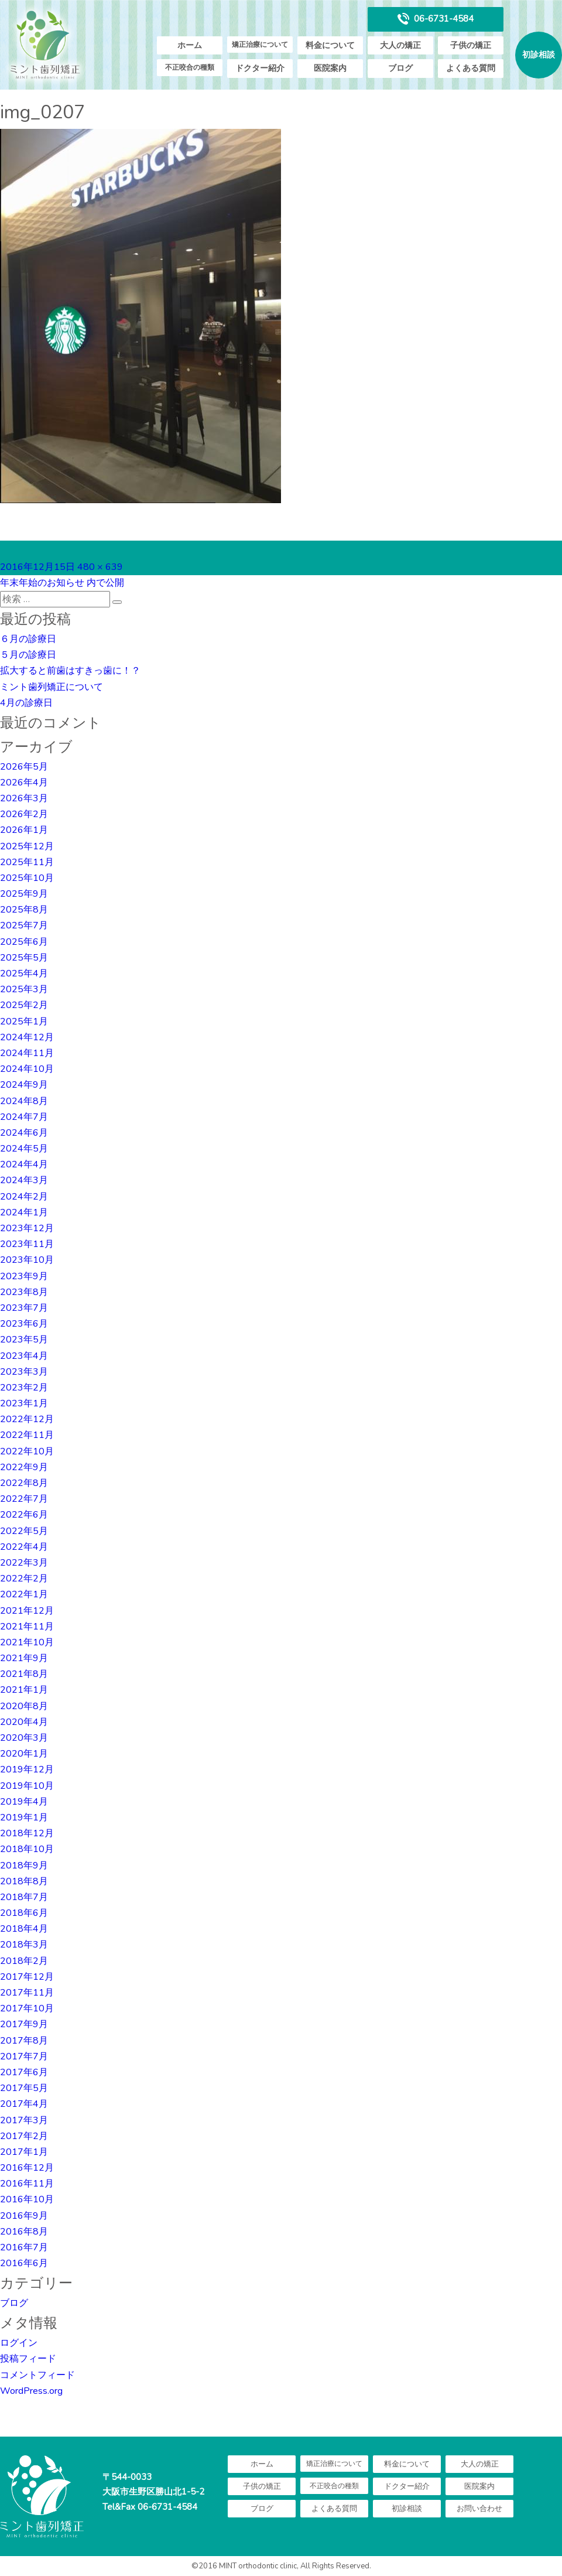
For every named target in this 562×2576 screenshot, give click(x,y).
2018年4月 (24, 1928)
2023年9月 (24, 1276)
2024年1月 (24, 1212)
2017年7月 (24, 2056)
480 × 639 (100, 567)
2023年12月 (27, 1228)
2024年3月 (24, 1180)
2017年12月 (27, 1976)
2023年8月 (24, 1292)
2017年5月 (24, 2088)
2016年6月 (24, 2263)
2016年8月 (24, 2231)
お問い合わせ (479, 2508)
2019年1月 (24, 1817)
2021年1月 (24, 1689)
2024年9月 (24, 1084)
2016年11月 (27, 2183)
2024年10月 (27, 1068)
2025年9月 (24, 893)
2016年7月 (24, 2247)
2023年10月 (27, 1259)
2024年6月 (24, 1132)
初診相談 (538, 54)
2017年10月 (27, 2008)
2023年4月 (24, 1356)
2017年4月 (24, 2103)
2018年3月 (24, 1944)
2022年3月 (24, 1562)
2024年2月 (24, 1196)
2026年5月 (24, 766)
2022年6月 (24, 1514)
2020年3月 (24, 1737)
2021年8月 (24, 1674)
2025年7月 (24, 925)
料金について (330, 45)
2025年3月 (24, 989)
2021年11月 (27, 1626)
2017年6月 (24, 2072)
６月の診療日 (28, 639)
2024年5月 (24, 1148)
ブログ (400, 68)
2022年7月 (24, 1498)
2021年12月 (27, 1610)
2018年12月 (27, 1833)
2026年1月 (24, 830)
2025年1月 (24, 1021)
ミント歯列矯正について (51, 687)
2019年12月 (27, 1769)
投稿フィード (28, 2358)
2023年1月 (24, 1403)
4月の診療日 (26, 702)
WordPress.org (31, 2390)
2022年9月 (24, 1467)
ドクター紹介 (260, 68)
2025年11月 (27, 862)
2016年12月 (27, 2167)
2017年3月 (24, 2120)
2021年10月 (27, 1642)
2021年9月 (24, 1658)
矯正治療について (260, 44)
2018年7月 (24, 1897)
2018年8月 (24, 1881)
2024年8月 (24, 1101)
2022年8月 (24, 1483)
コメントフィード (37, 2375)
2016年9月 (24, 2215)
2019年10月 (27, 1785)
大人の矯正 (400, 45)
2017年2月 (24, 2136)
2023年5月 (24, 1339)
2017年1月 (24, 2151)
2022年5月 (24, 1531)
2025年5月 (24, 957)
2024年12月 (27, 1037)
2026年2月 (24, 814)
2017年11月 (27, 1992)
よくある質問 (470, 68)
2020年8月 (24, 1706)
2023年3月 (24, 1371)
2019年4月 (24, 1801)
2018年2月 (24, 1961)
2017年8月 (24, 2040)
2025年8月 (24, 909)
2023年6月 (24, 1323)
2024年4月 (24, 1164)
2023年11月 (27, 1244)
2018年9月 (24, 1865)
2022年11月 (27, 1435)
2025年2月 (24, 1005)
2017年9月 (24, 2024)
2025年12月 (27, 846)
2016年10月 (27, 2199)
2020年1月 (24, 1753)
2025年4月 (24, 973)
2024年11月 (27, 1053)
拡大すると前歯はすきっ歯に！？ (70, 670)
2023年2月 (24, 1387)
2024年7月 (24, 1117)
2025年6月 (24, 941)
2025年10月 (27, 878)
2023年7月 (24, 1307)
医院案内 (330, 68)
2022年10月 (27, 1451)
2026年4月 (24, 782)
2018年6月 (24, 1913)
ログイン (18, 2342)
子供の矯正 (470, 45)
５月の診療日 (28, 654)
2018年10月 (27, 1849)
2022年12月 (27, 1419)
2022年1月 (24, 1594)
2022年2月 (24, 1578)
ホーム (189, 45)
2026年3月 (24, 798)
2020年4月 (24, 1722)
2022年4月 (24, 1546)
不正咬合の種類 (189, 67)
